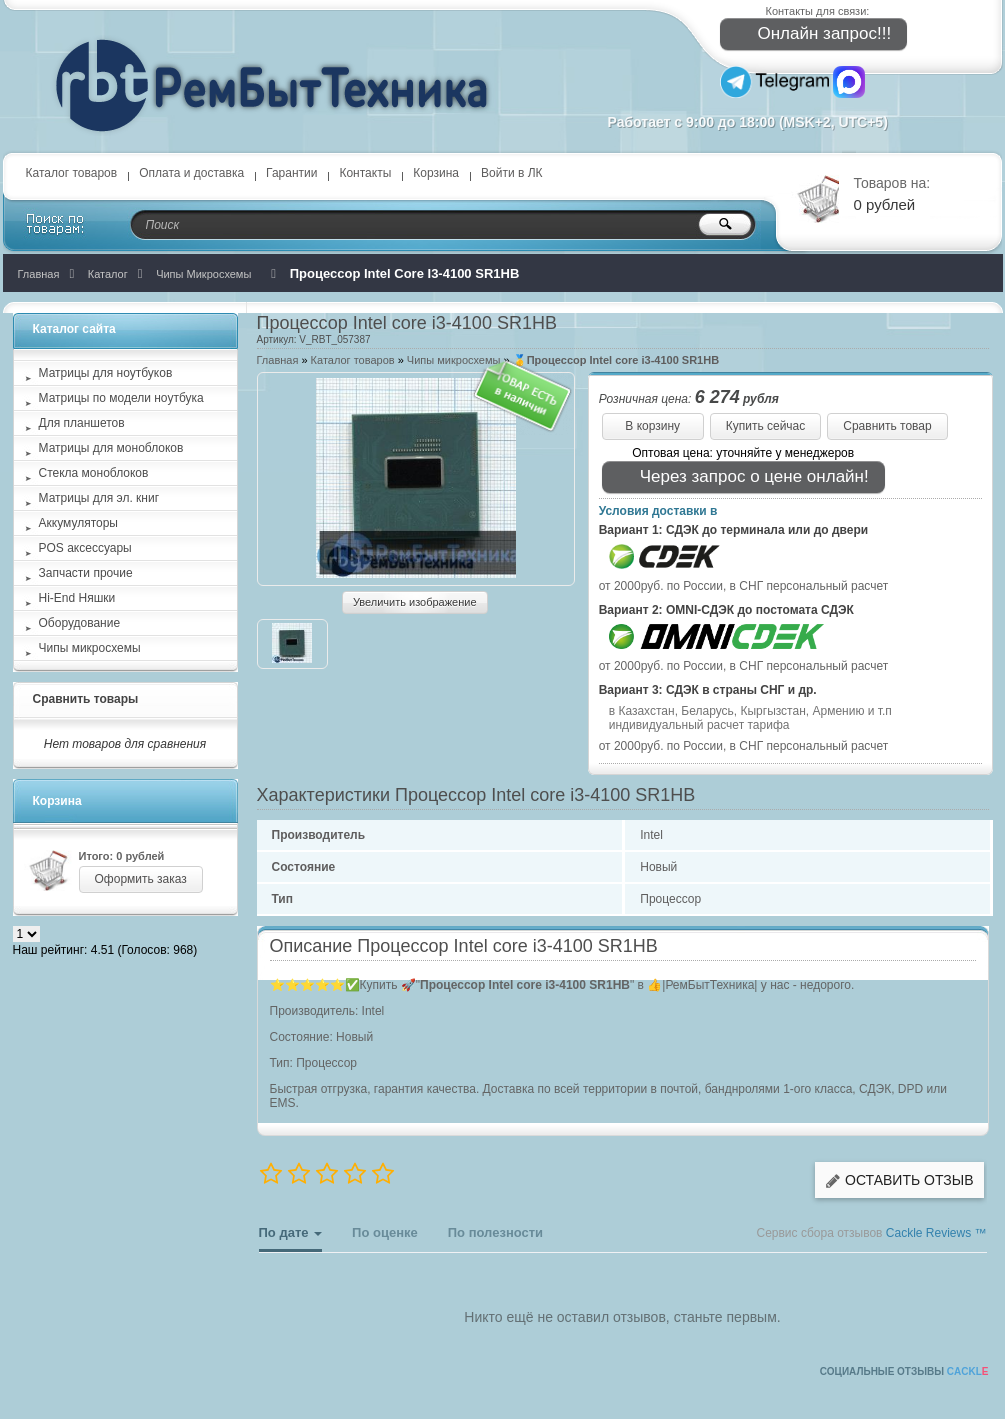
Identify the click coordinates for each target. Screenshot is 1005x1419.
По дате (291, 1238)
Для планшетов (82, 423)
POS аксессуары (85, 548)
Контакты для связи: (818, 11)
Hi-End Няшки (77, 598)
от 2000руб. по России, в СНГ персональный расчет (744, 586)
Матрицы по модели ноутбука (121, 398)
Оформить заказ (141, 879)
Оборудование (80, 623)
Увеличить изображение (415, 602)
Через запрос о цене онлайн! (741, 477)
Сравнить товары (86, 699)
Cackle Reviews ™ (936, 1233)
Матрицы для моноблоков (111, 448)
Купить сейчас (766, 426)
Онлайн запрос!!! (811, 34)
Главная (278, 360)
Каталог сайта (74, 329)
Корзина (436, 173)
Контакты (365, 173)
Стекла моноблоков (94, 473)
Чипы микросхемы (454, 360)
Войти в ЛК (512, 173)
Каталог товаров (72, 173)
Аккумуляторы (78, 523)
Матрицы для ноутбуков (106, 373)
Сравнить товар (887, 426)
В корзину (652, 426)
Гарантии (291, 173)
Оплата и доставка (191, 173)
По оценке (385, 1232)
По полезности (495, 1232)
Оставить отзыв (899, 1180)
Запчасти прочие (86, 573)
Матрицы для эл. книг (99, 498)
